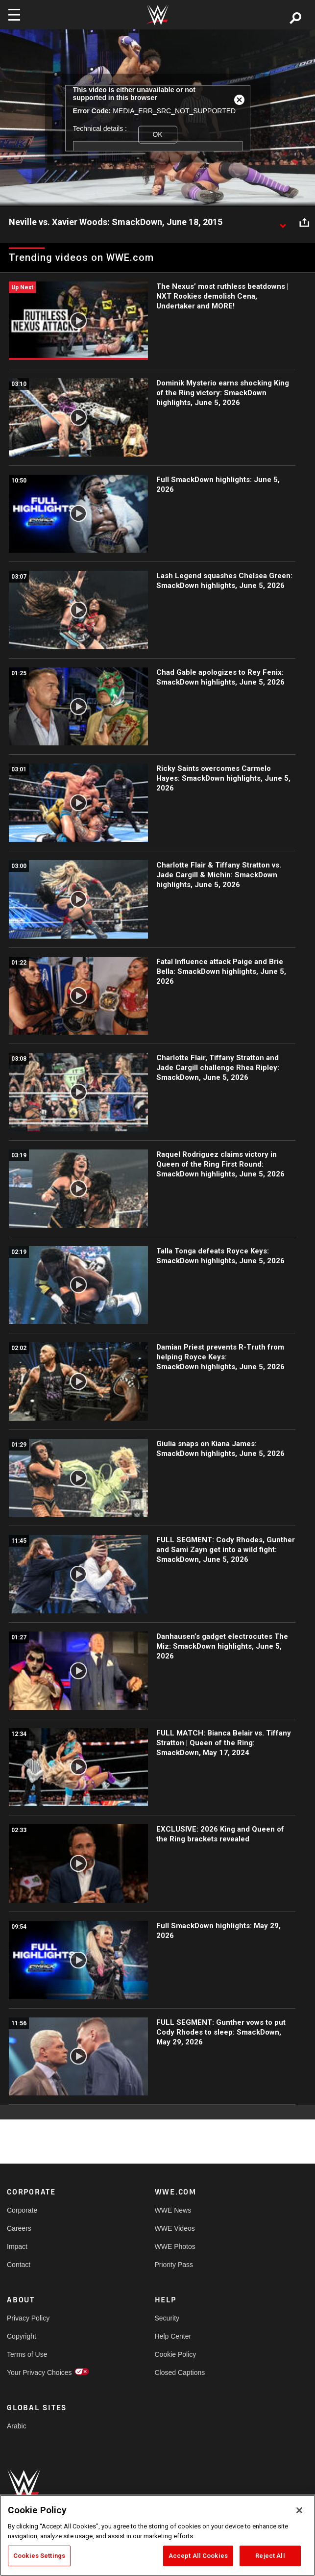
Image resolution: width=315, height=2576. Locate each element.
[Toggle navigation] (14, 14)
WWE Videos (175, 2228)
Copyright (21, 2336)
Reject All (270, 2555)
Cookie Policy (175, 2354)
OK (157, 134)
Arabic (16, 2426)
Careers (19, 2228)
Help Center (173, 2336)
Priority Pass (174, 2265)
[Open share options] (304, 222)
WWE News (173, 2210)
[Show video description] (282, 222)
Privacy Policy (28, 2318)
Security (167, 2318)
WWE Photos (175, 2246)
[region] (157, 2535)
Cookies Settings (39, 2555)
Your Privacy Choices (39, 2372)
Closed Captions (180, 2372)
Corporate (22, 2210)
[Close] (299, 2510)
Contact (18, 2265)
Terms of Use (27, 2354)
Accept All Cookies (198, 2555)
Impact (17, 2246)
